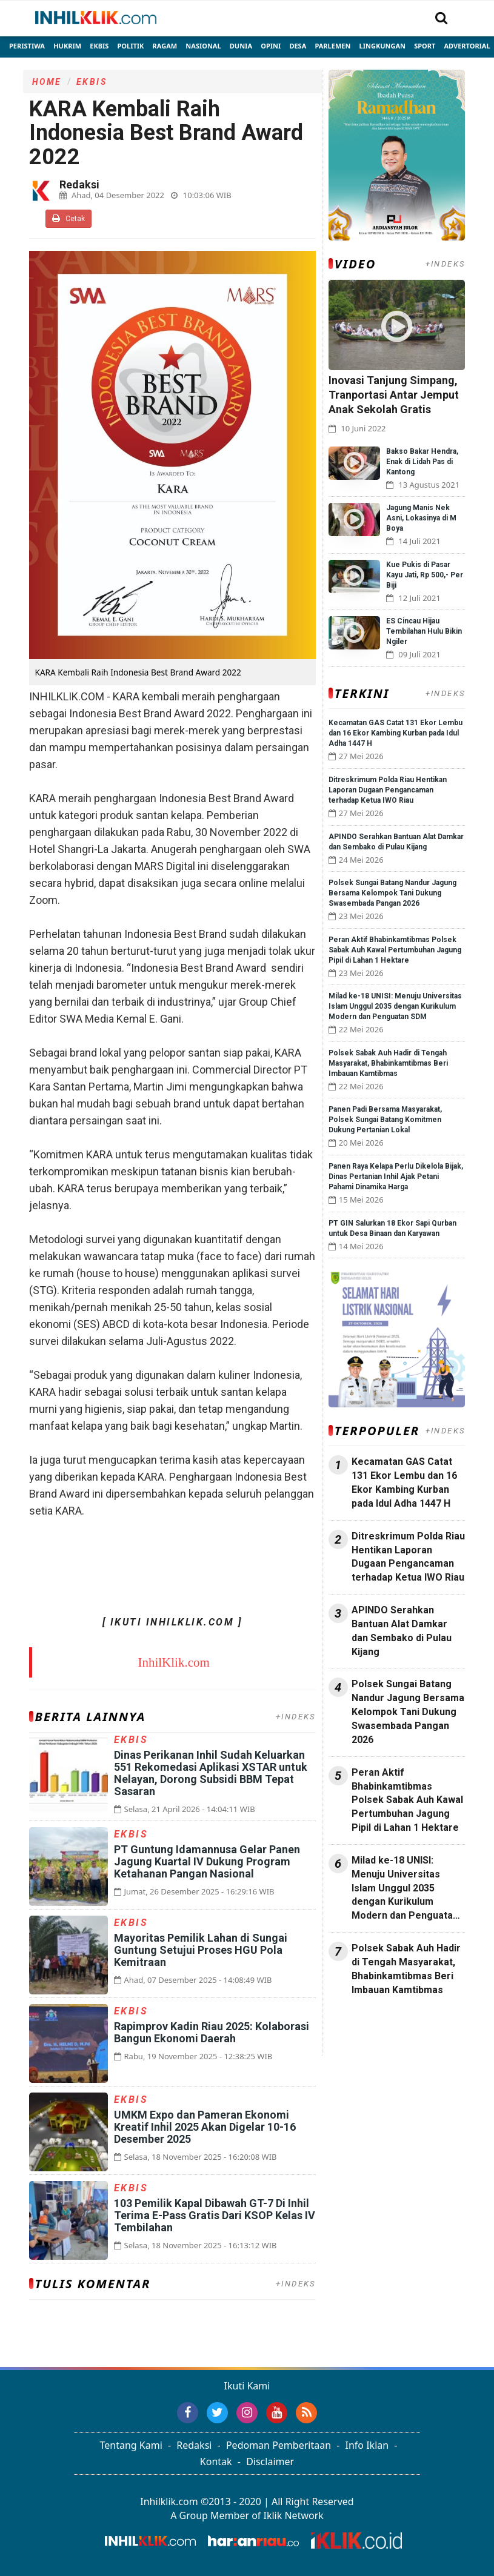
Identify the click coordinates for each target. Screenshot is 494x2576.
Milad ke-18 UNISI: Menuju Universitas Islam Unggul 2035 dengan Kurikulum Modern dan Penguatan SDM (395, 1006)
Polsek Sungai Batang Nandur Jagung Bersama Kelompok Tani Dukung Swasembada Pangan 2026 (392, 893)
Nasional (203, 45)
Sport (424, 45)
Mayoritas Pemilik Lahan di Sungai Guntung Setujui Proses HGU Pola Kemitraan (200, 1949)
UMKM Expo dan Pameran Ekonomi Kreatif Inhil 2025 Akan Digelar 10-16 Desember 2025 (205, 2126)
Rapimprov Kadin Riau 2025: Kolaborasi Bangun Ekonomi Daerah (211, 2032)
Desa (297, 45)
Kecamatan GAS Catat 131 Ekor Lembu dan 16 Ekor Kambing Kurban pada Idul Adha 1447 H (395, 733)
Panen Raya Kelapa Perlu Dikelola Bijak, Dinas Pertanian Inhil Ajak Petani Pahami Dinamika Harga (396, 1176)
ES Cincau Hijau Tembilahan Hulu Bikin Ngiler (424, 631)
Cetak (68, 218)
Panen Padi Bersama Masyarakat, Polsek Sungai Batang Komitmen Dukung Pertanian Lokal (385, 1119)
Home (47, 82)
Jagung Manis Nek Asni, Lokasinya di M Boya (421, 518)
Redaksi (194, 2445)
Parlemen (332, 45)
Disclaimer (270, 2461)
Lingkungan (382, 45)
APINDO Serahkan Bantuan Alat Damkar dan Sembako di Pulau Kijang (402, 1631)
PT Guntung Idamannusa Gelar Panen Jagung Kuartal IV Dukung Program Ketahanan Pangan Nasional (207, 1861)
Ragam (165, 45)
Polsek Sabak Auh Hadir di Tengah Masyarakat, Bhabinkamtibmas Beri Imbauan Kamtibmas (388, 1063)
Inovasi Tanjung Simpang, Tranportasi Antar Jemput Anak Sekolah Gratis (394, 395)
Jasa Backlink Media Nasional (384, 2028)
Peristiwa (27, 45)
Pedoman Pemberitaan (278, 2445)
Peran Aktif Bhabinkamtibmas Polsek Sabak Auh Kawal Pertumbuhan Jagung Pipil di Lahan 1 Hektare (395, 949)
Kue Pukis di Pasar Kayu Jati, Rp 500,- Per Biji (424, 574)
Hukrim (67, 45)
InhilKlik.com (173, 1662)
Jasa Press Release (370, 2021)
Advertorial (467, 45)
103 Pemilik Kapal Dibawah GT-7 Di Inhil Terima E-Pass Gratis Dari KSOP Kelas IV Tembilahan (214, 2215)
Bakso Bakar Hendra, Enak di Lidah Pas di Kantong (422, 461)
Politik (131, 45)
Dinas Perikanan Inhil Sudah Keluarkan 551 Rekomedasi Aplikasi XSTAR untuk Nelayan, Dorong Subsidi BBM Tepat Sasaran (210, 1773)
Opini (271, 45)
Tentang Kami (131, 2445)
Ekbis (99, 45)
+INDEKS (296, 1716)
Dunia (241, 45)
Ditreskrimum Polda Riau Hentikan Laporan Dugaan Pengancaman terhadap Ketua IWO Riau (388, 790)
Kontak (216, 2461)
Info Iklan (367, 2445)
